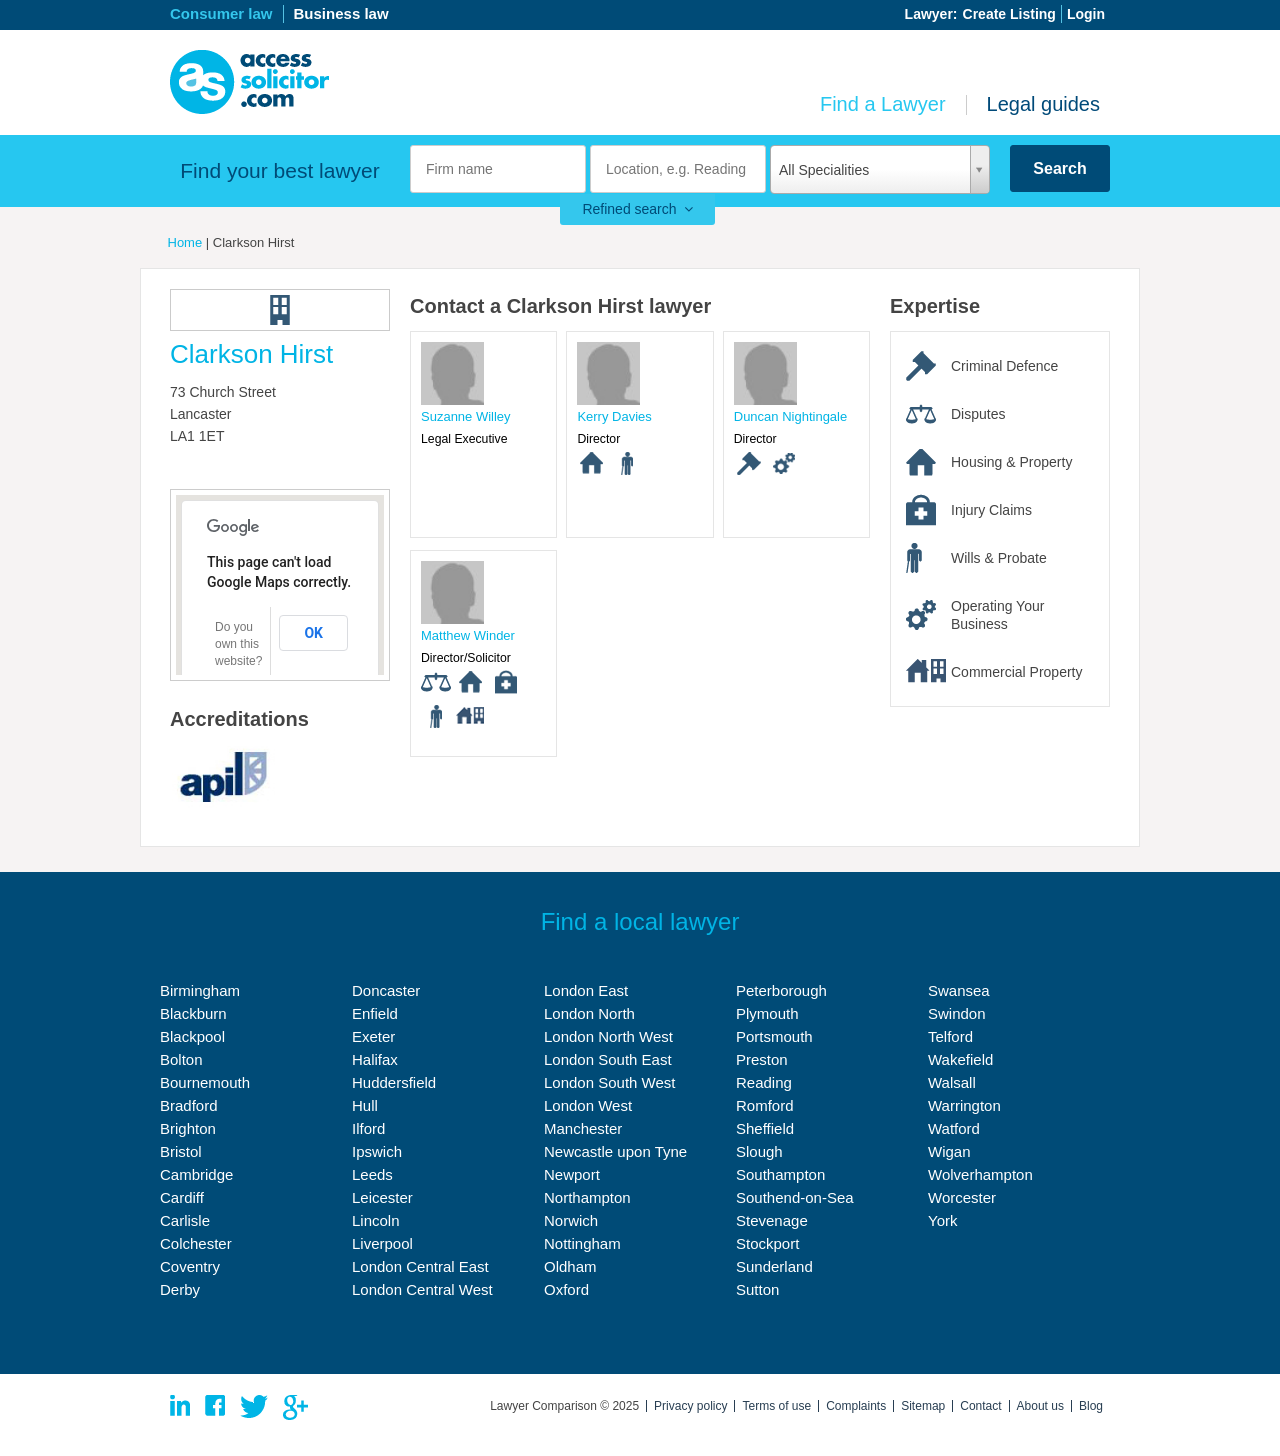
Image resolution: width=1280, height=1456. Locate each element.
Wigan (949, 1151)
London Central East (420, 1266)
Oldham (570, 1266)
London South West (609, 1082)
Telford (950, 1036)
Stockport (767, 1243)
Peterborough (781, 990)
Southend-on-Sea (795, 1197)
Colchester (196, 1243)
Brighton (188, 1128)
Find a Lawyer (883, 104)
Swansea (959, 990)
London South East (608, 1059)
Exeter (373, 1036)
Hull (365, 1105)
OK (313, 633)
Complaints (856, 1406)
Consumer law (221, 13)
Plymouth (767, 1013)
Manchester (583, 1128)
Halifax (375, 1059)
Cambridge (196, 1174)
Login (1086, 14)
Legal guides (1043, 104)
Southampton (780, 1174)
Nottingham (582, 1243)
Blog (1091, 1406)
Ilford (368, 1128)
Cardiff (182, 1197)
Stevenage (772, 1220)
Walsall (952, 1082)
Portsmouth (774, 1036)
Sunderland (774, 1266)
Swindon (957, 1013)
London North (589, 1013)
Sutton (757, 1289)
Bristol (181, 1151)
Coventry (190, 1266)
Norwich (571, 1220)
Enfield (375, 1013)
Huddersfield (394, 1082)
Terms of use (776, 1406)
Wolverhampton (980, 1174)
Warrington (964, 1105)
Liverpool (382, 1243)
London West (588, 1105)
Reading (764, 1082)
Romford (765, 1105)
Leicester (382, 1197)
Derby (180, 1289)
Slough (759, 1151)
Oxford (566, 1289)
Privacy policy (690, 1406)
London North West (608, 1036)
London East (586, 990)
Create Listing (1009, 14)
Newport (572, 1174)
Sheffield (765, 1128)
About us (1040, 1406)
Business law (341, 13)
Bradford (189, 1105)
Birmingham (200, 990)
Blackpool (192, 1036)
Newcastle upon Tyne (615, 1151)
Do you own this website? (238, 644)
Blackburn (193, 1013)
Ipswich (377, 1151)
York (942, 1220)
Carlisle (185, 1220)
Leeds (372, 1174)
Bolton (181, 1059)
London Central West (422, 1289)
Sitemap (923, 1406)
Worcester (962, 1197)
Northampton (587, 1197)
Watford (954, 1128)
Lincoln (376, 1220)
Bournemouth (205, 1082)
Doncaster (386, 990)
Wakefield (960, 1059)
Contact (980, 1406)
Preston (762, 1059)
